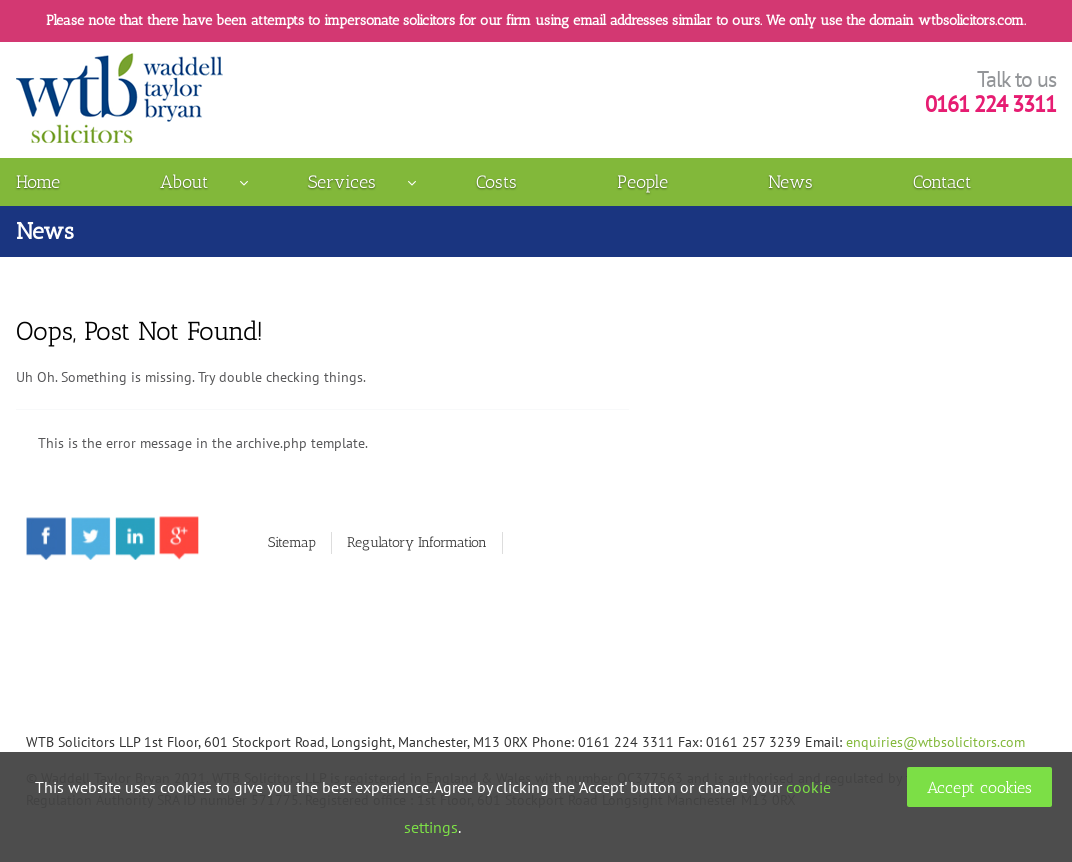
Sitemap (292, 542)
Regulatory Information (417, 542)
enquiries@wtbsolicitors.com (935, 741)
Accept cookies (979, 787)
